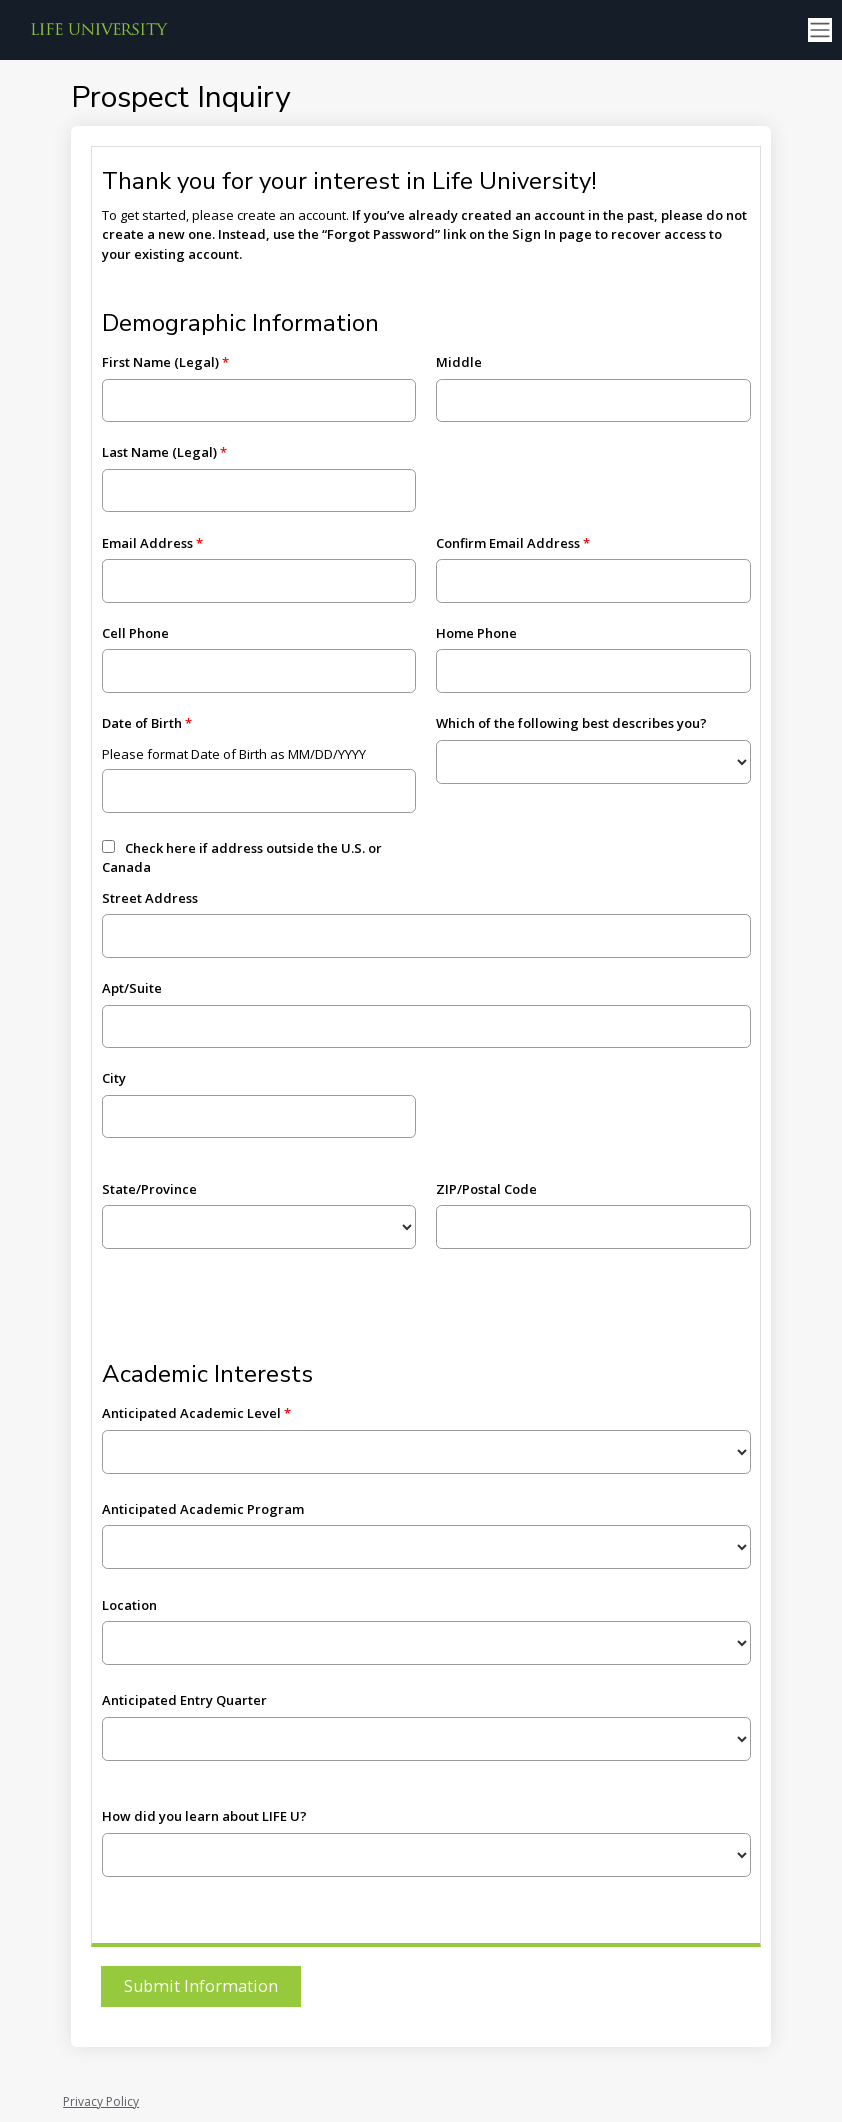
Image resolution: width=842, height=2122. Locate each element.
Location (129, 1605)
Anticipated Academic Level (191, 1413)
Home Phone (476, 633)
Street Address (150, 898)
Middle (459, 362)
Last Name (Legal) (159, 452)
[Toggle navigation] (820, 30)
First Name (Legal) (160, 362)
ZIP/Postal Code (486, 1189)
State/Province (149, 1189)
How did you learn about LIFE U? (204, 1816)
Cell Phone (135, 633)
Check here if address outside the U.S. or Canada (242, 858)
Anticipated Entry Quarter (184, 1700)
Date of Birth (142, 723)
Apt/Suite (132, 988)
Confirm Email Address (508, 543)
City (114, 1078)
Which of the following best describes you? (571, 723)
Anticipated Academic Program (203, 1509)
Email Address (147, 543)
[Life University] (100, 30)
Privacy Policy (101, 2101)
